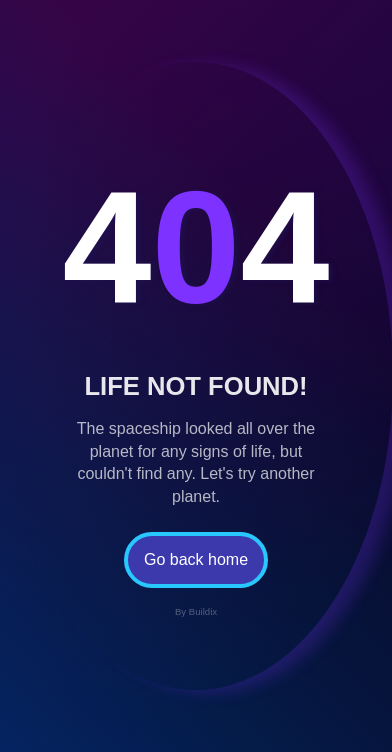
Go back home (196, 559)
